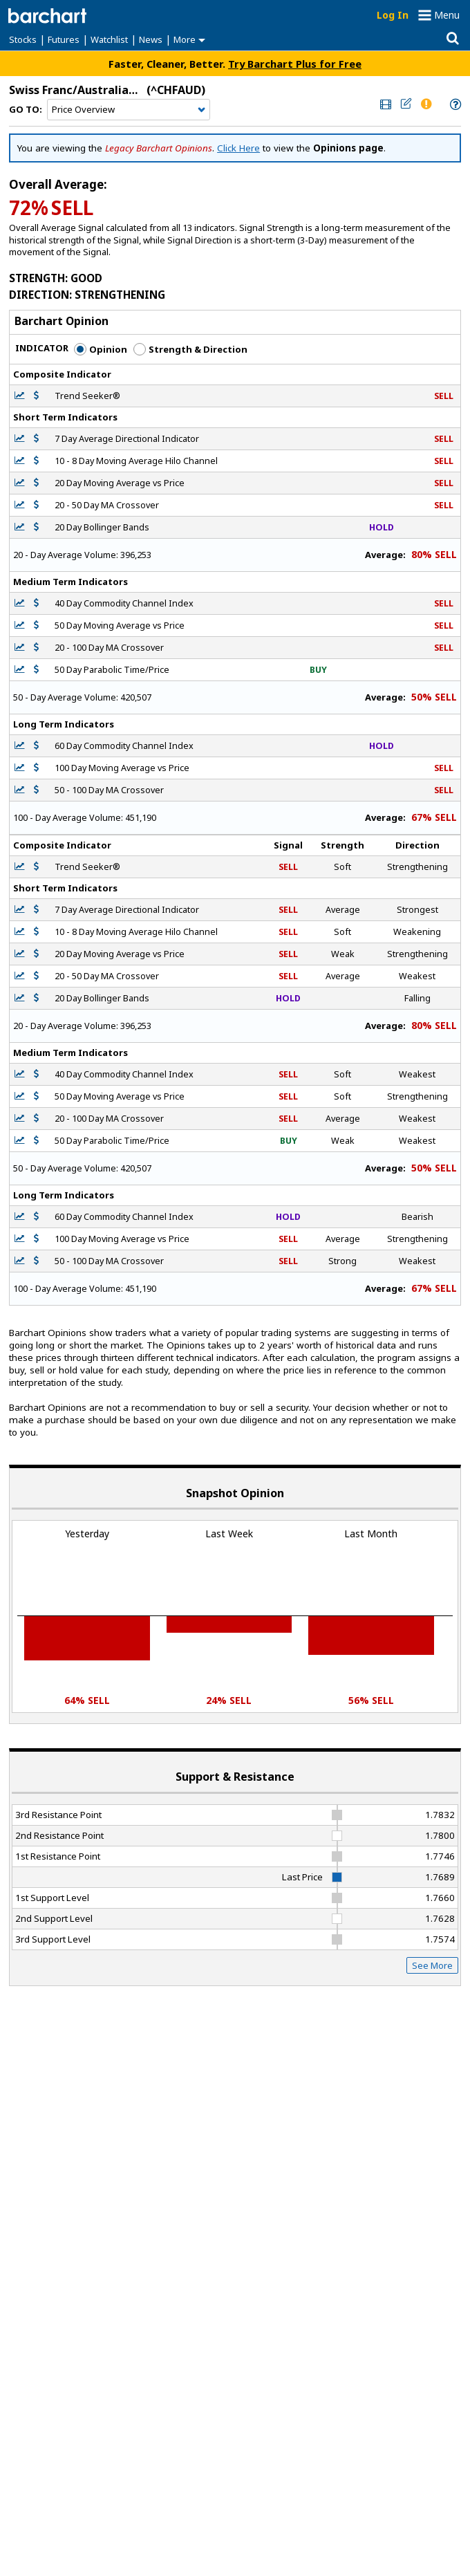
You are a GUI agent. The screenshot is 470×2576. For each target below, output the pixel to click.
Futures (63, 39)
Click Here (238, 148)
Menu (447, 14)
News (150, 39)
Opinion (100, 349)
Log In (392, 14)
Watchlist (109, 39)
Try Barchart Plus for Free (294, 64)
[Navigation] (128, 110)
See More (432, 1965)
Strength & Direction (190, 349)
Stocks (23, 39)
